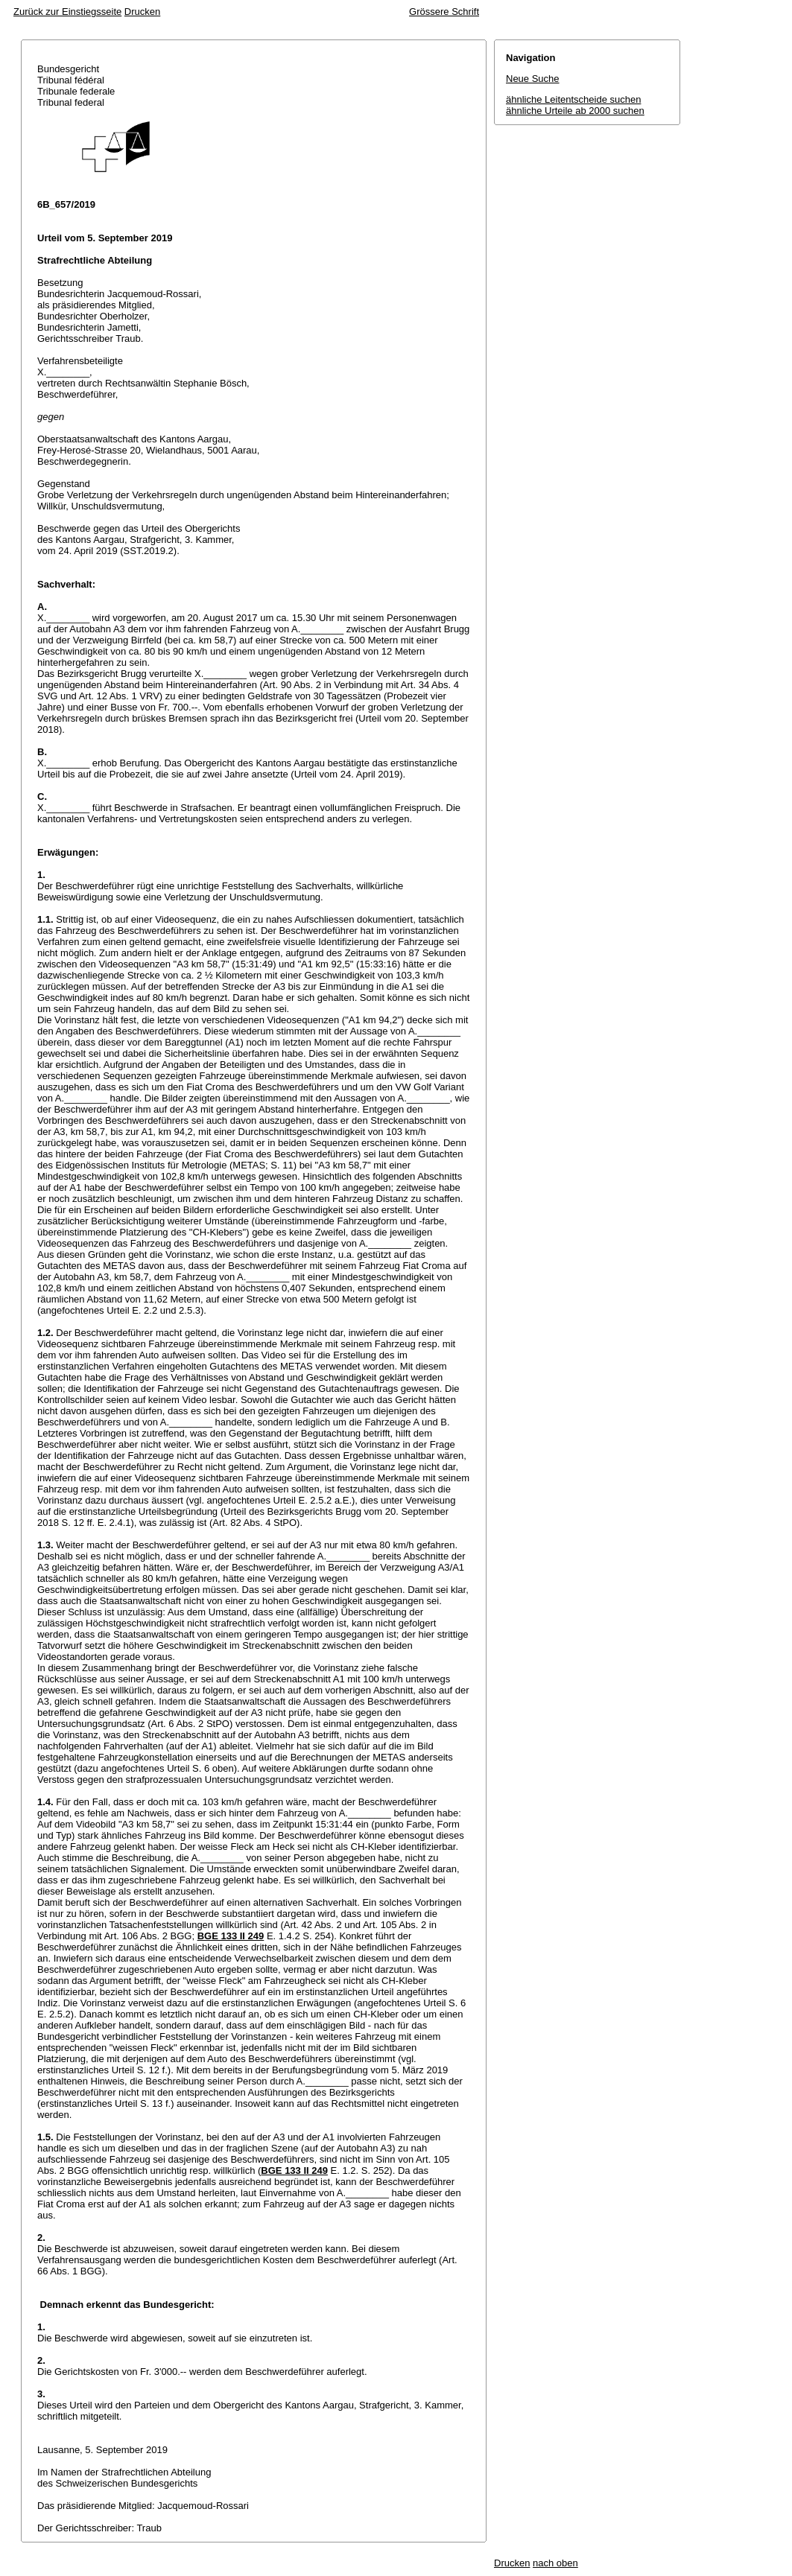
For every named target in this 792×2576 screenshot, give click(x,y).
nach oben (555, 2563)
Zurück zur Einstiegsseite (67, 11)
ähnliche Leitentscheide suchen (573, 99)
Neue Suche (533, 78)
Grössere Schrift (444, 11)
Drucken (142, 11)
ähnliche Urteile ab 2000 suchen (575, 110)
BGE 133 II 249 (230, 1935)
